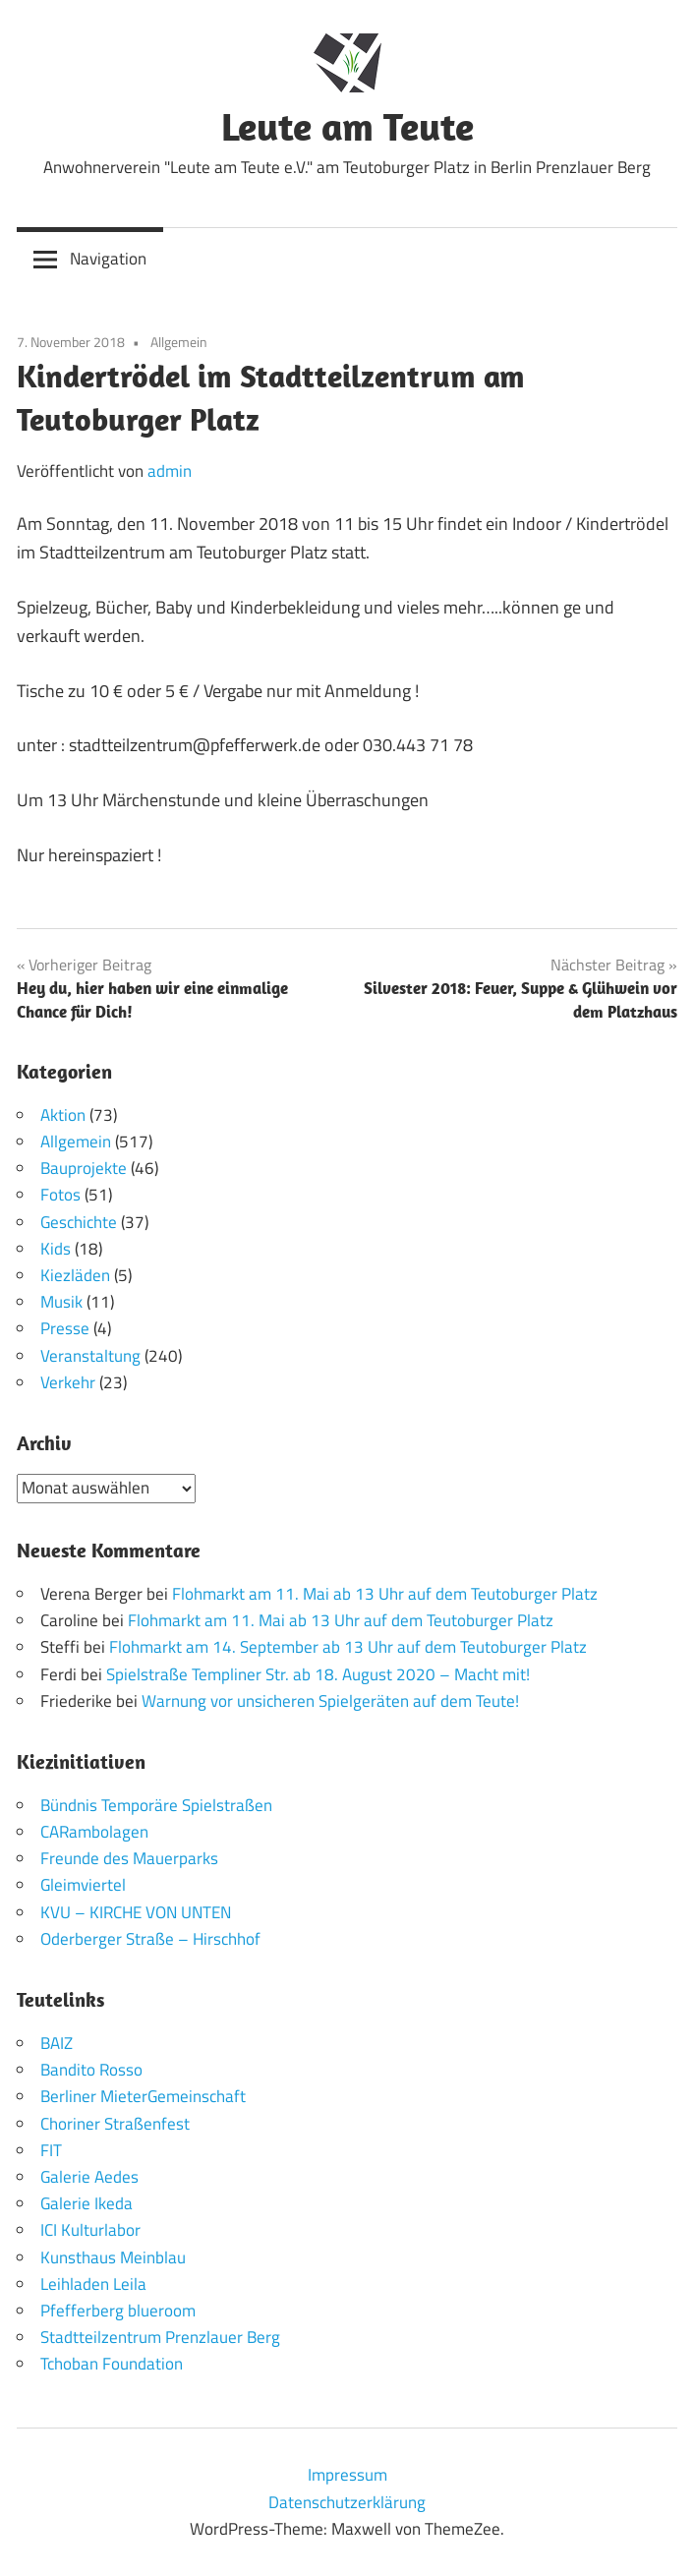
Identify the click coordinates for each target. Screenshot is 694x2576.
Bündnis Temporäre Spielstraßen (156, 1805)
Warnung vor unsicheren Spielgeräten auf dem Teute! (330, 1701)
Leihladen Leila (93, 2284)
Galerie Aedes (89, 2177)
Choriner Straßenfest (115, 2124)
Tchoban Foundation (111, 2363)
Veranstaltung (90, 1356)
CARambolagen (94, 1831)
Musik (61, 1302)
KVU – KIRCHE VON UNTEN (135, 1912)
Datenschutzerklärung (347, 2502)
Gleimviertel (83, 1885)
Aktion (63, 1115)
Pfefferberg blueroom (118, 2310)
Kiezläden (75, 1275)
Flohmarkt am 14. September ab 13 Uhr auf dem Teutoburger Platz (348, 1647)
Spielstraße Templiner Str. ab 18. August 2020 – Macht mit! (318, 1674)
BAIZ (56, 2043)
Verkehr (67, 1382)
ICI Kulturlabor (90, 2230)
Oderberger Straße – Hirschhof (150, 1939)
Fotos (60, 1194)
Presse (64, 1328)
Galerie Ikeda (86, 2203)
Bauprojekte (83, 1168)
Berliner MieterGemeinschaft (143, 2096)
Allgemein (178, 341)
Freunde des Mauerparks (129, 1858)
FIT (51, 2150)
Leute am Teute (347, 125)
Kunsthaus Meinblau (113, 2257)
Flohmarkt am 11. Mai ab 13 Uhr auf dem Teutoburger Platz (385, 1594)
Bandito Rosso (91, 2069)
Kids (55, 1248)
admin (169, 471)
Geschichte (78, 1222)
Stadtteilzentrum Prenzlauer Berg (160, 2337)
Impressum (347, 2475)
